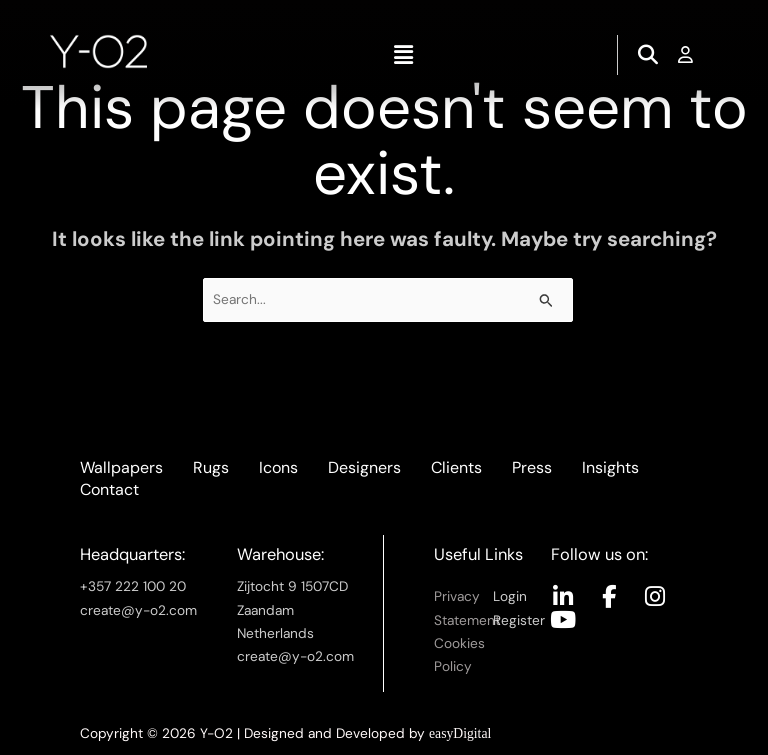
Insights (610, 467)
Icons (278, 467)
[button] (403, 55)
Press (532, 467)
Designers (364, 467)
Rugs (211, 467)
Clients (456, 467)
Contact (109, 489)
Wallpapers (121, 467)
